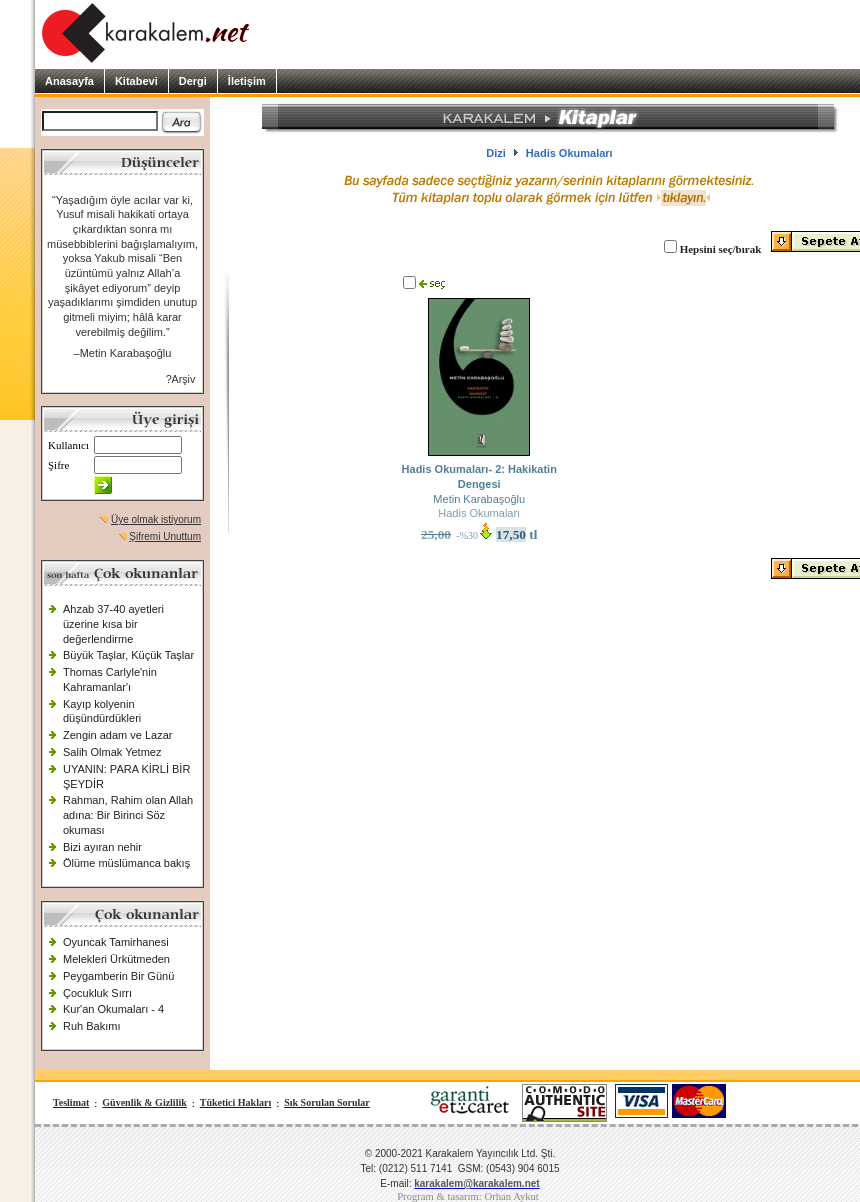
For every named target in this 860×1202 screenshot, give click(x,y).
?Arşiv (181, 379)
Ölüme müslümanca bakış (126, 863)
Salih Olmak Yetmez (112, 752)
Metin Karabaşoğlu (479, 499)
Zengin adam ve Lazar (117, 735)
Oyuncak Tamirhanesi (116, 942)
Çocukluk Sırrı (97, 993)
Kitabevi (136, 81)
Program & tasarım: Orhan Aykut (468, 1196)
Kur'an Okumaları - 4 (113, 1009)
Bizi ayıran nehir (102, 847)
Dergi (193, 81)
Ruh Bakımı (91, 1026)
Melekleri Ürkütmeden (116, 959)
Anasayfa (69, 81)
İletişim (247, 81)
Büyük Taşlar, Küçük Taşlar (128, 655)
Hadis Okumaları (479, 513)
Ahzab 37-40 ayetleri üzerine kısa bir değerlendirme (113, 623)
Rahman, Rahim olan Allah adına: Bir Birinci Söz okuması (128, 814)
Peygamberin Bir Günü (118, 976)
